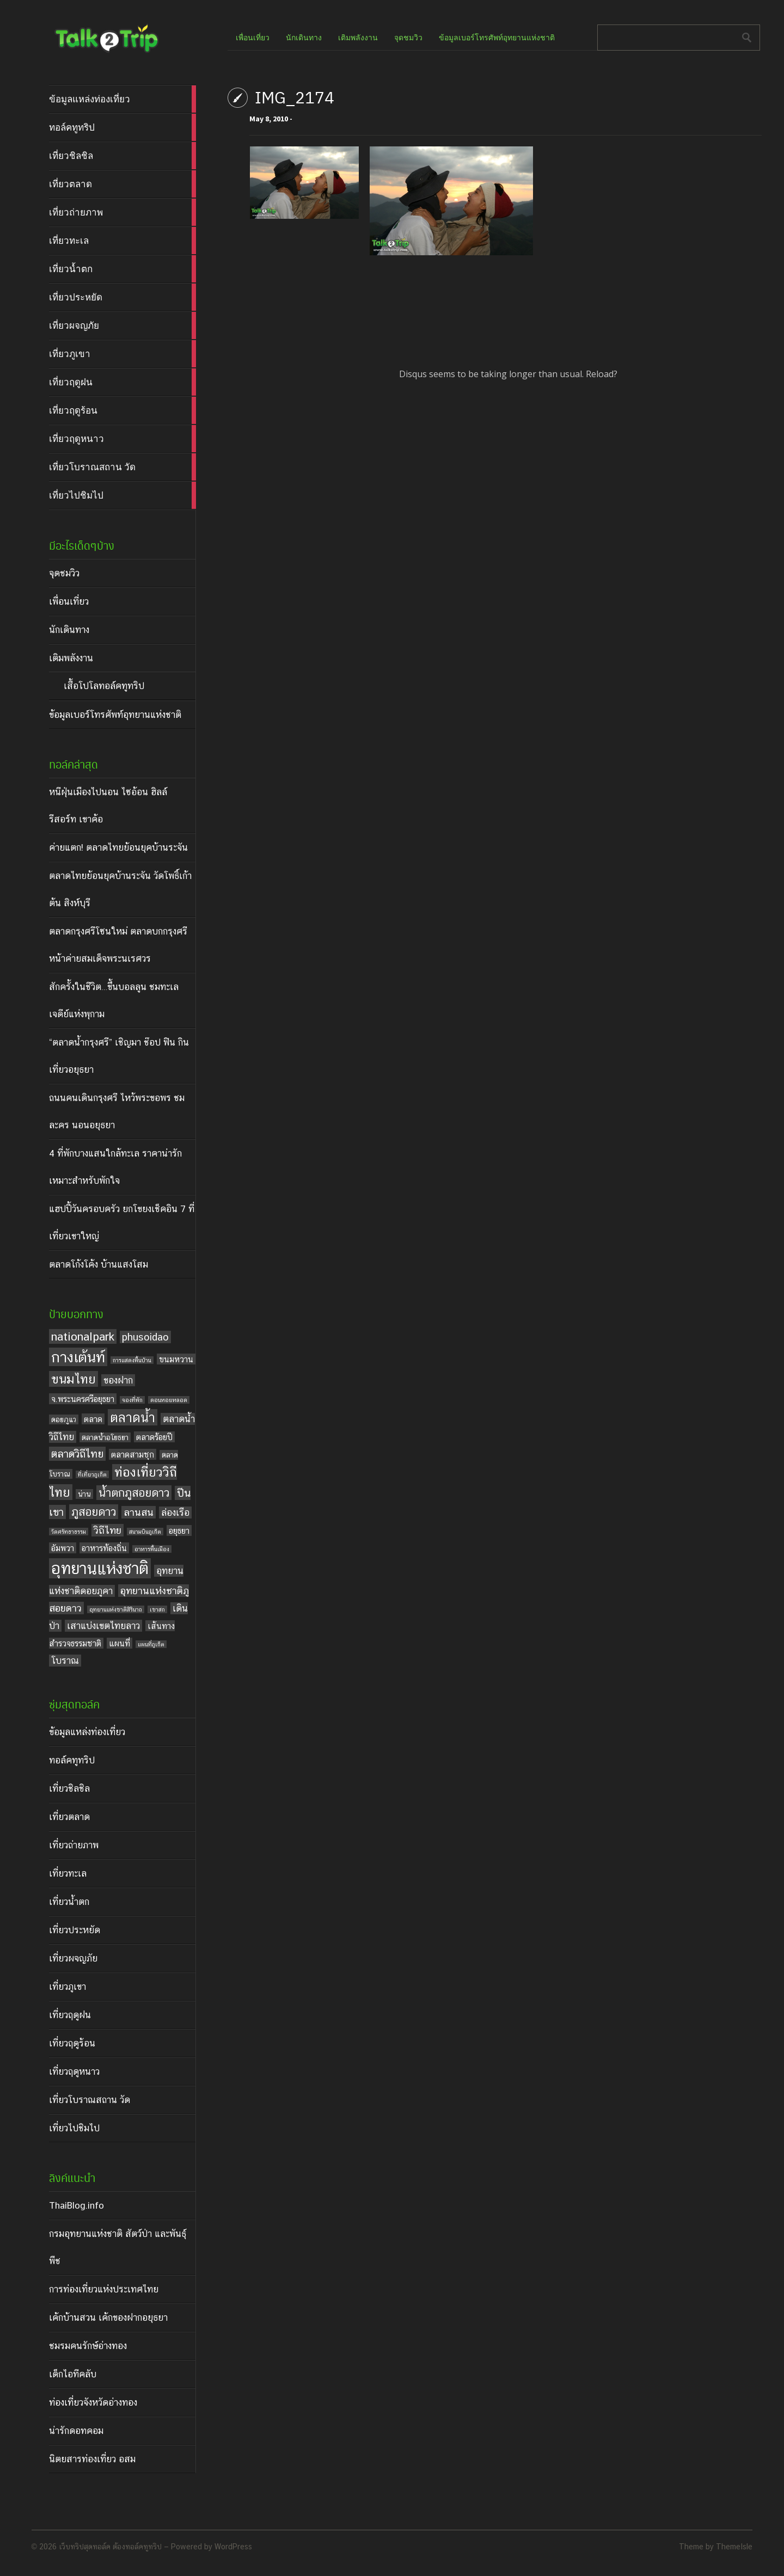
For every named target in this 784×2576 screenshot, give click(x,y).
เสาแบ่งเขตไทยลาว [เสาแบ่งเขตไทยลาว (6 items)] (103, 1625)
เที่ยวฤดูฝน (70, 2014)
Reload (600, 374)
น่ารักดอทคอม (76, 2430)
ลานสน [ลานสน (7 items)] (139, 1512)
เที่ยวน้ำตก (69, 1901)
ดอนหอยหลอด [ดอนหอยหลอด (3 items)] (168, 1400)
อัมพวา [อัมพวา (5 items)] (62, 1548)
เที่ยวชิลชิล (69, 1788)
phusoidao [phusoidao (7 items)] (145, 1337)
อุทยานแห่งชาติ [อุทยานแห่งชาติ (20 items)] (100, 1568)
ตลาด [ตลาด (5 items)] (93, 1419)
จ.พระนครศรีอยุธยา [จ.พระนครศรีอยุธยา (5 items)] (82, 1399)
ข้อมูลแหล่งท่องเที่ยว (87, 1731)
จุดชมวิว (64, 573)
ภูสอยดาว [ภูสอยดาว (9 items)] (93, 1511)
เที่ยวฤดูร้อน (72, 2043)
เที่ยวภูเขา (67, 1986)
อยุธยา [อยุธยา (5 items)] (179, 1530)
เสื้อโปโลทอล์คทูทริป (104, 685)
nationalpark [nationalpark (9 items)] (82, 1336)
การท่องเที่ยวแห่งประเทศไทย (103, 2289)
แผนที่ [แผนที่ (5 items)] (119, 1643)
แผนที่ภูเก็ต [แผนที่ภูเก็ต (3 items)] (151, 1644)
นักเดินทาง (69, 629)
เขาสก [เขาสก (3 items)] (157, 1609)
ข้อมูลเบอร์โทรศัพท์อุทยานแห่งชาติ (115, 714)
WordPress (233, 2546)
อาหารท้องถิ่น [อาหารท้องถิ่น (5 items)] (104, 1548)
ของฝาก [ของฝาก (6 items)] (118, 1380)
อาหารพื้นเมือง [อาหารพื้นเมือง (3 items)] (151, 1549)
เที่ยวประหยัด (74, 1930)
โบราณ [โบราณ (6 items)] (65, 1660)
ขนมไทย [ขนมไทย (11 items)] (73, 1379)
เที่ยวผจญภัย (73, 1958)
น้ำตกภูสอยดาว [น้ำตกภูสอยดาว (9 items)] (134, 1492)
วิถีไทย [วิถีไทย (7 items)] (107, 1530)
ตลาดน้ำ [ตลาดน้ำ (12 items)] (132, 1417)
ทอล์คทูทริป (72, 1760)
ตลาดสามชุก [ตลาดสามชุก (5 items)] (132, 1454)
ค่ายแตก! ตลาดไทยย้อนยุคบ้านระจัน (118, 847)
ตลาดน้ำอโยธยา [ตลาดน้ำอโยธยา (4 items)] (105, 1437)
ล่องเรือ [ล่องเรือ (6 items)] (175, 1512)
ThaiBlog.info (76, 2205)
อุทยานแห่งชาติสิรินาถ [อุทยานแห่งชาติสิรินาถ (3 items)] (115, 1609)
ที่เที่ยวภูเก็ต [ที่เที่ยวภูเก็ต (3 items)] (92, 1474)
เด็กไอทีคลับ (72, 2374)
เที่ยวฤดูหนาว (74, 2071)
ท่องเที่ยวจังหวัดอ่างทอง (93, 2402)
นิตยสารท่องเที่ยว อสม (92, 2459)
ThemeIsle (734, 2546)
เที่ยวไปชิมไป (74, 2128)
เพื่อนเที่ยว (69, 601)
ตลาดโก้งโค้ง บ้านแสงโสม (98, 1264)
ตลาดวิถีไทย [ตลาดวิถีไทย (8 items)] (77, 1453)
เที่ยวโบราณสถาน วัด (89, 2099)
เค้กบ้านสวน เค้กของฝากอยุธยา (108, 2317)
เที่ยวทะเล (68, 1873)
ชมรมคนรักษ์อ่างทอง (88, 2345)
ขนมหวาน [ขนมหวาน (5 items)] (176, 1359)
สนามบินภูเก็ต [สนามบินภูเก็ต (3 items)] (145, 1531)
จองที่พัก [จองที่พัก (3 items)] (132, 1400)
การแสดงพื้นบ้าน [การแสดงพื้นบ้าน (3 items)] (132, 1360)
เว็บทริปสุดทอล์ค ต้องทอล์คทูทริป (110, 2546)
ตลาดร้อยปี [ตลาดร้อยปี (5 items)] (154, 1437)
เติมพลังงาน (71, 658)
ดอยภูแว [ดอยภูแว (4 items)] (63, 1419)
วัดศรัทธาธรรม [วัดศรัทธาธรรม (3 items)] (68, 1531)
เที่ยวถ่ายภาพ (74, 1845)
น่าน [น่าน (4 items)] (84, 1494)
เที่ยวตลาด (69, 1816)
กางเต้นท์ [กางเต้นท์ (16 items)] (78, 1357)
